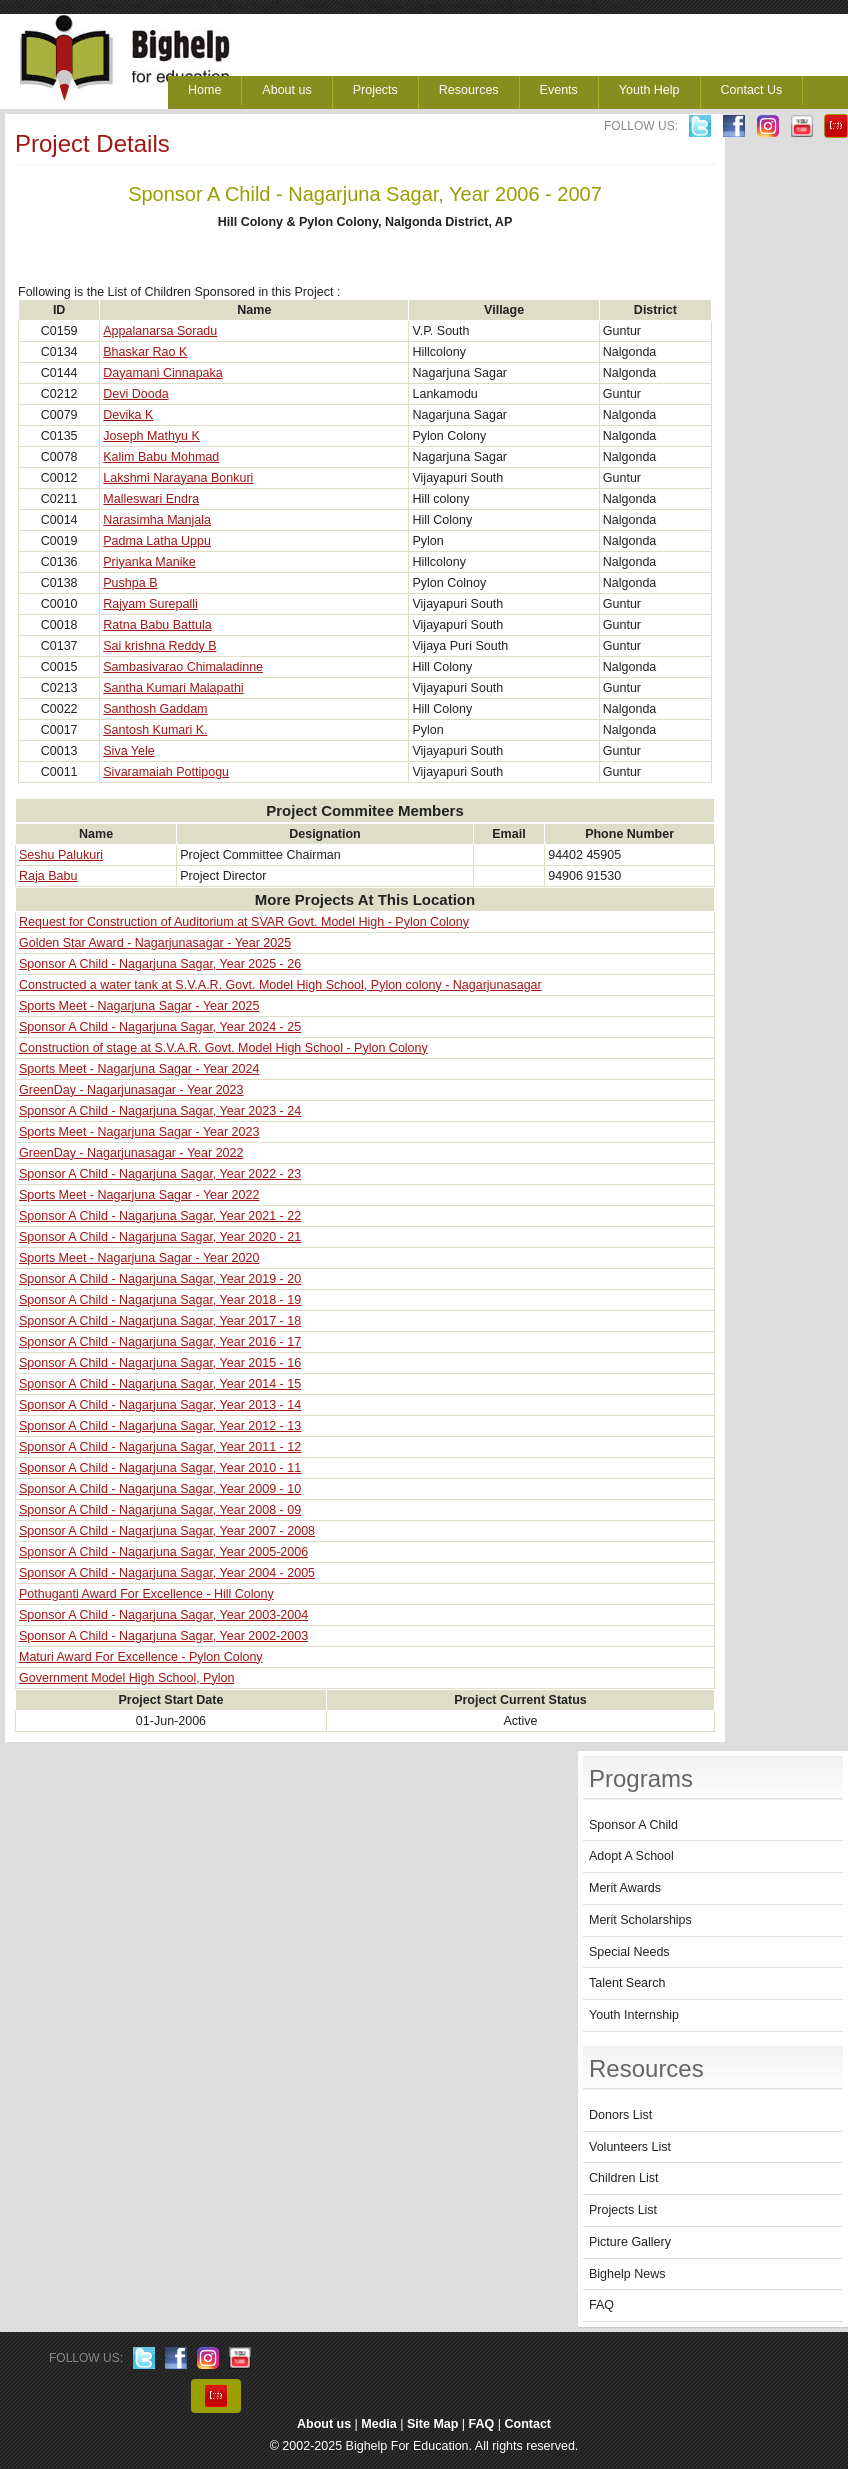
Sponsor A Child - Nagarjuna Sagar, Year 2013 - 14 (160, 1405)
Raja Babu (48, 876)
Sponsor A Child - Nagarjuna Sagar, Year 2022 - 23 (160, 1174)
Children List (623, 2178)
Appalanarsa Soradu (160, 331)
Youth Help (649, 90)
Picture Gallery (630, 2242)
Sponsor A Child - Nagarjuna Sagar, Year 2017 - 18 (160, 1321)
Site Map (432, 2424)
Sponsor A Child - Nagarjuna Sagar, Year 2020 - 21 (160, 1237)
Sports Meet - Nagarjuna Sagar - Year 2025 (139, 1006)
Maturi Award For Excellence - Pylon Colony (141, 1657)
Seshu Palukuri (61, 855)
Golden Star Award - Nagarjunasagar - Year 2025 (155, 943)
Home (204, 90)
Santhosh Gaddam (155, 709)
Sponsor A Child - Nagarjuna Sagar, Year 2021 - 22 (160, 1216)
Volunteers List (630, 2147)
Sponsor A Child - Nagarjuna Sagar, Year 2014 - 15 (160, 1384)
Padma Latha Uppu (157, 541)
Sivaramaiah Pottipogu (166, 772)
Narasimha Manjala (157, 520)
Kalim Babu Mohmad (161, 457)
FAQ (601, 2305)
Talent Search (627, 1983)
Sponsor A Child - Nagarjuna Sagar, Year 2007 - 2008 (167, 1531)
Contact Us (752, 90)
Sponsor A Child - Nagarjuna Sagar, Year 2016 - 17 (160, 1342)
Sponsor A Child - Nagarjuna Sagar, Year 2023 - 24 (160, 1111)
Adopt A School (631, 1856)
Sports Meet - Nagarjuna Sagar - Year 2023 (139, 1132)
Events (559, 90)
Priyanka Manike (149, 562)
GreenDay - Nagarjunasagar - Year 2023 (131, 1090)
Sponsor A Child (633, 1825)
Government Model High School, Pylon (126, 1678)
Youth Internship (634, 2015)
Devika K (128, 415)
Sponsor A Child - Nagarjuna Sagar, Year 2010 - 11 (160, 1468)
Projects (375, 90)
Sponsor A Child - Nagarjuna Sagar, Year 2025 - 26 (160, 964)
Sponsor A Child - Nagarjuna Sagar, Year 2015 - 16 (160, 1363)
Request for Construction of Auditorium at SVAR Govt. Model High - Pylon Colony (244, 922)
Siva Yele (128, 751)
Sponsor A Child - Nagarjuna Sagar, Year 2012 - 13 (160, 1426)
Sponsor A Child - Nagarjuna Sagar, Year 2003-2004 (163, 1615)
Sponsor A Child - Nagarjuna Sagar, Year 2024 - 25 (160, 1027)
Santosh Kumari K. (155, 730)
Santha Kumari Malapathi (173, 688)
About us (286, 90)
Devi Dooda (135, 394)
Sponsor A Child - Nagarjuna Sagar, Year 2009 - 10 (160, 1489)
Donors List (620, 2115)
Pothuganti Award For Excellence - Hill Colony (146, 1594)
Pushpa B (130, 583)
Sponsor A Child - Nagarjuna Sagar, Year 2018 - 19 (160, 1300)
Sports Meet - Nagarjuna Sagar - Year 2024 (139, 1069)
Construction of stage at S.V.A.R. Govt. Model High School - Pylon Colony (223, 1048)
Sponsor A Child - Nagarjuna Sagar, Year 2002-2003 (163, 1636)
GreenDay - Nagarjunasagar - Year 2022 (131, 1153)
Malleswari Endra (151, 499)
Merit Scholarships (640, 1920)
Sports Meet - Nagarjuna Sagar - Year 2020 (139, 1258)
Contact (528, 2424)
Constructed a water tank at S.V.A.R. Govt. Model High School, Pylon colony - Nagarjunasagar (280, 985)
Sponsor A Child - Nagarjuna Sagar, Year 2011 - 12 (160, 1447)
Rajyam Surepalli (150, 604)
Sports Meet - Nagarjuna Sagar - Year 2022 (139, 1195)
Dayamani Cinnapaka (163, 373)
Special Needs (629, 1952)
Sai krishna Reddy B (159, 646)
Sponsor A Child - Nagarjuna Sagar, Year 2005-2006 (163, 1552)
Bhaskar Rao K (145, 352)
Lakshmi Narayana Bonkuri (178, 478)
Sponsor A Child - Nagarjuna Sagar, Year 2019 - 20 (160, 1279)
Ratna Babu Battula (157, 625)
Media (378, 2424)
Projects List (623, 2210)
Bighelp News (627, 2274)
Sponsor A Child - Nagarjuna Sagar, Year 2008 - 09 (160, 1510)
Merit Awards (625, 1888)
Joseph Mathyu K (151, 436)
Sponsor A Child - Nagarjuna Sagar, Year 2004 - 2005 (167, 1573)
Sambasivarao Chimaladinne (183, 667)
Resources (469, 90)
